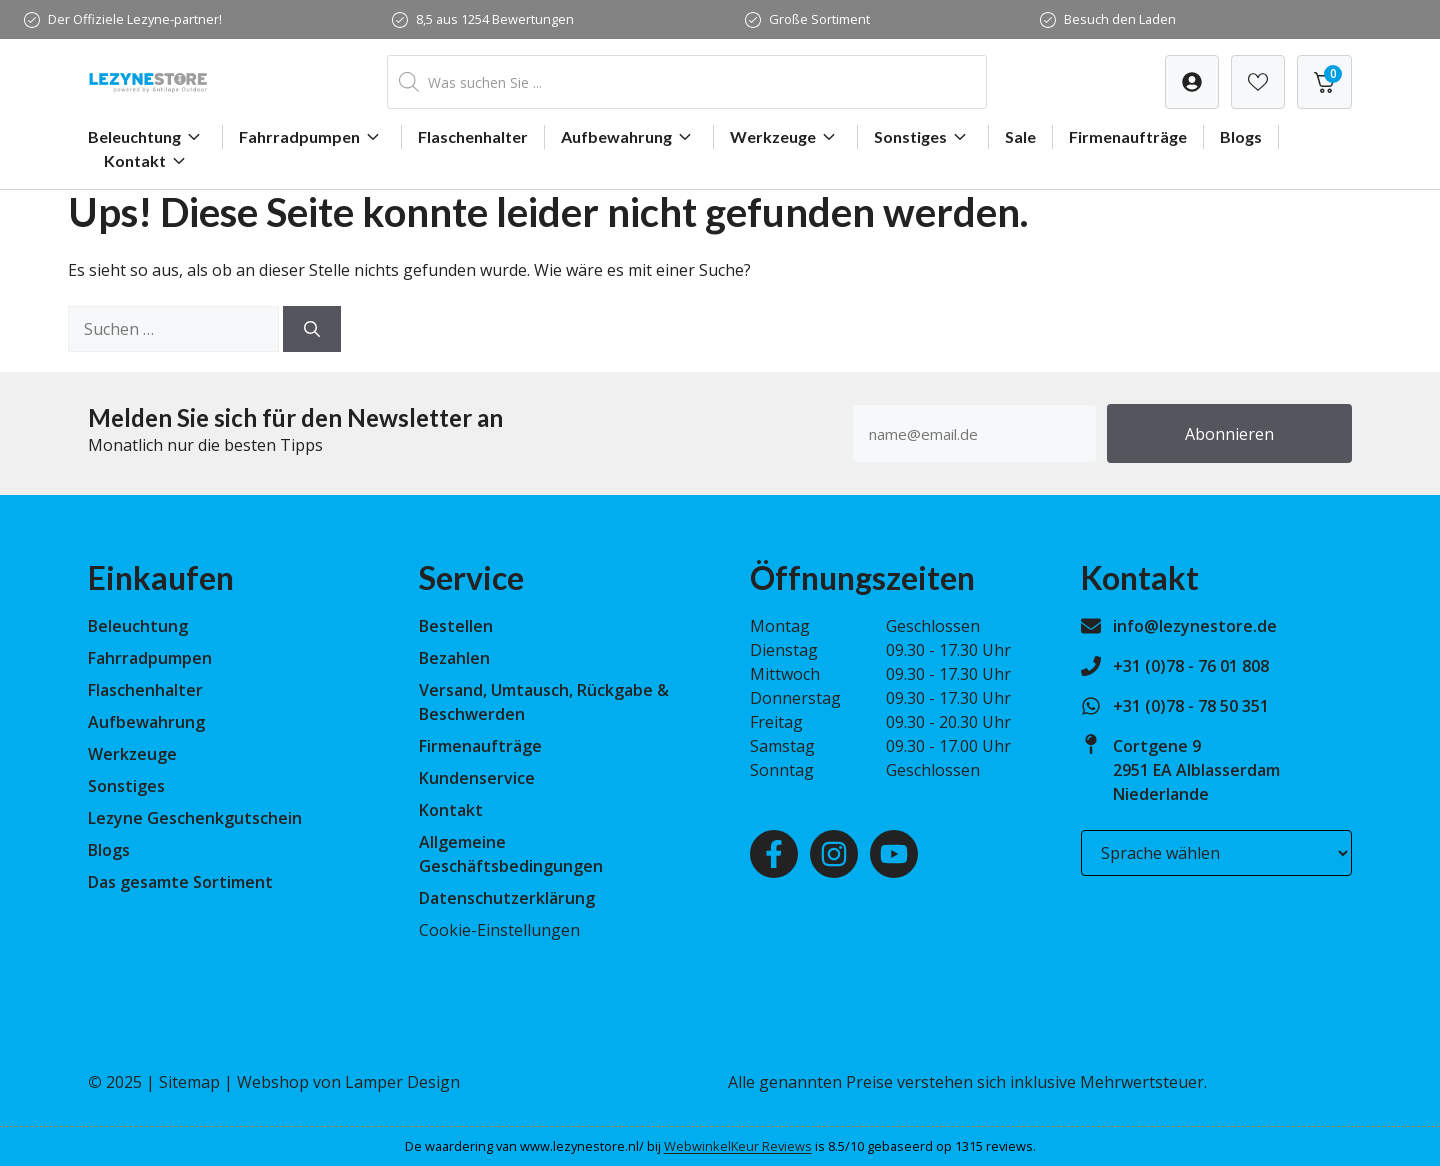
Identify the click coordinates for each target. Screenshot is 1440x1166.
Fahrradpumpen (312, 137)
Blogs (1241, 136)
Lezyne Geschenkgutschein (195, 818)
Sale (1020, 136)
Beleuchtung (147, 137)
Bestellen (456, 626)
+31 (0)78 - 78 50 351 (1191, 706)
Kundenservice (477, 778)
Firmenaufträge (1128, 136)
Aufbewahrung (629, 137)
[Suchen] (312, 329)
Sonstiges (923, 137)
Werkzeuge (785, 137)
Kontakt (147, 161)
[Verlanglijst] (1192, 82)
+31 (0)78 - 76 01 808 (1191, 666)
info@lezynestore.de (1195, 626)
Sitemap (189, 1082)
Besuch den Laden (1120, 19)
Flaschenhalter (473, 136)
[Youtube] (894, 854)
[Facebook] (774, 854)
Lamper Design (402, 1082)
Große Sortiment (819, 19)
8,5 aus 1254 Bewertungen (495, 19)
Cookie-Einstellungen (499, 930)
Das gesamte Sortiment (180, 882)
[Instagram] (834, 854)
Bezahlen (454, 658)
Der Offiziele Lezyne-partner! (135, 19)
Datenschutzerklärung (507, 898)
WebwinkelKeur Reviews (738, 1146)
